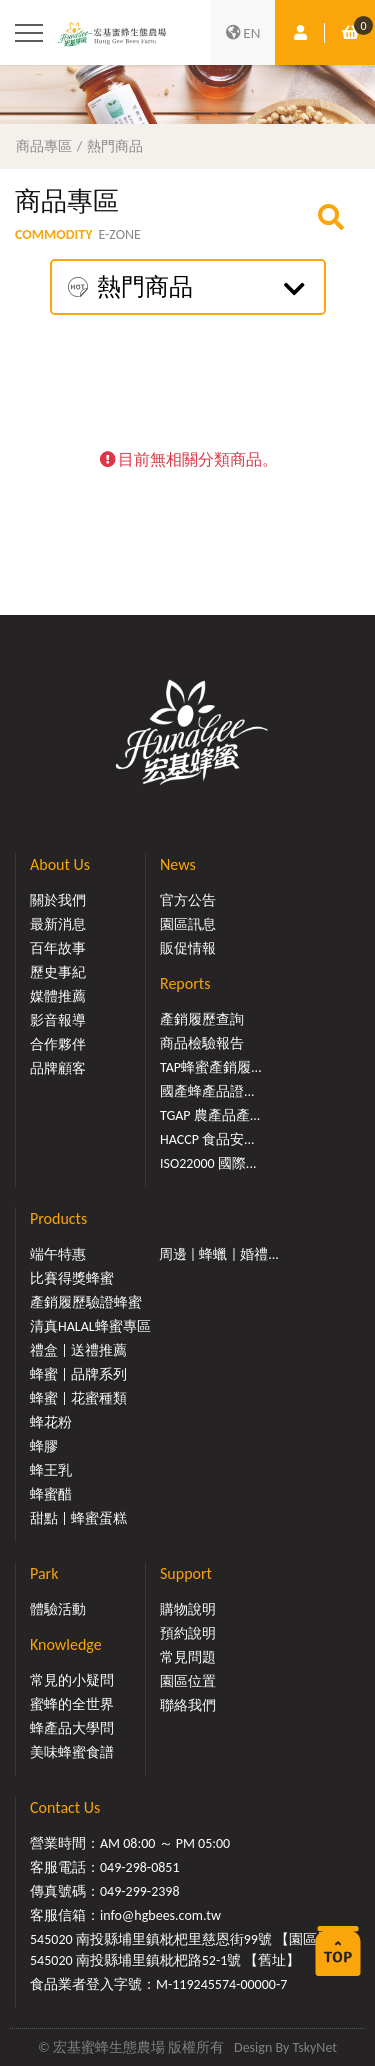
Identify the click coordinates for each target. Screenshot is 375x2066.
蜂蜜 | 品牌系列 (78, 1374)
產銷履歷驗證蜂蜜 (86, 1302)
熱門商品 (115, 146)
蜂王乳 (51, 1470)
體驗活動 (58, 1609)
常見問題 (188, 1657)
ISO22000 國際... (208, 1163)
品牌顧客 (58, 1068)
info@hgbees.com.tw (160, 1915)
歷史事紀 (58, 972)
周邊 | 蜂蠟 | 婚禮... (219, 1254)
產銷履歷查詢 (202, 1019)
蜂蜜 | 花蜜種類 (78, 1398)
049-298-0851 (140, 1867)
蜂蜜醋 (51, 1494)
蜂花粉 (51, 1422)
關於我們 (58, 900)
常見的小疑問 (72, 1680)
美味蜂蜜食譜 (72, 1752)
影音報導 (58, 1020)
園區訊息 (188, 924)
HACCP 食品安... (207, 1139)
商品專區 (44, 146)
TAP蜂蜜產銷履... (211, 1067)
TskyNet (314, 2047)
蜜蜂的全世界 (72, 1704)
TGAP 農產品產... (210, 1115)
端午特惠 (58, 1254)
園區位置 (188, 1681)
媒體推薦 (58, 996)
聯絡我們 (188, 1705)
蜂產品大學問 (72, 1728)
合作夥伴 (58, 1044)
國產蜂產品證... (207, 1091)
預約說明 (188, 1633)
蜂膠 (44, 1446)
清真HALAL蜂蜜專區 (90, 1326)
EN (243, 33)
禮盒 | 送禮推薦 (78, 1350)
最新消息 (58, 924)
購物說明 (188, 1609)
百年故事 (58, 948)
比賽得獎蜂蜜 (72, 1278)
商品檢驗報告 (202, 1043)
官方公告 (188, 900)
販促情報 (188, 948)
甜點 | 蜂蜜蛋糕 (78, 1518)
